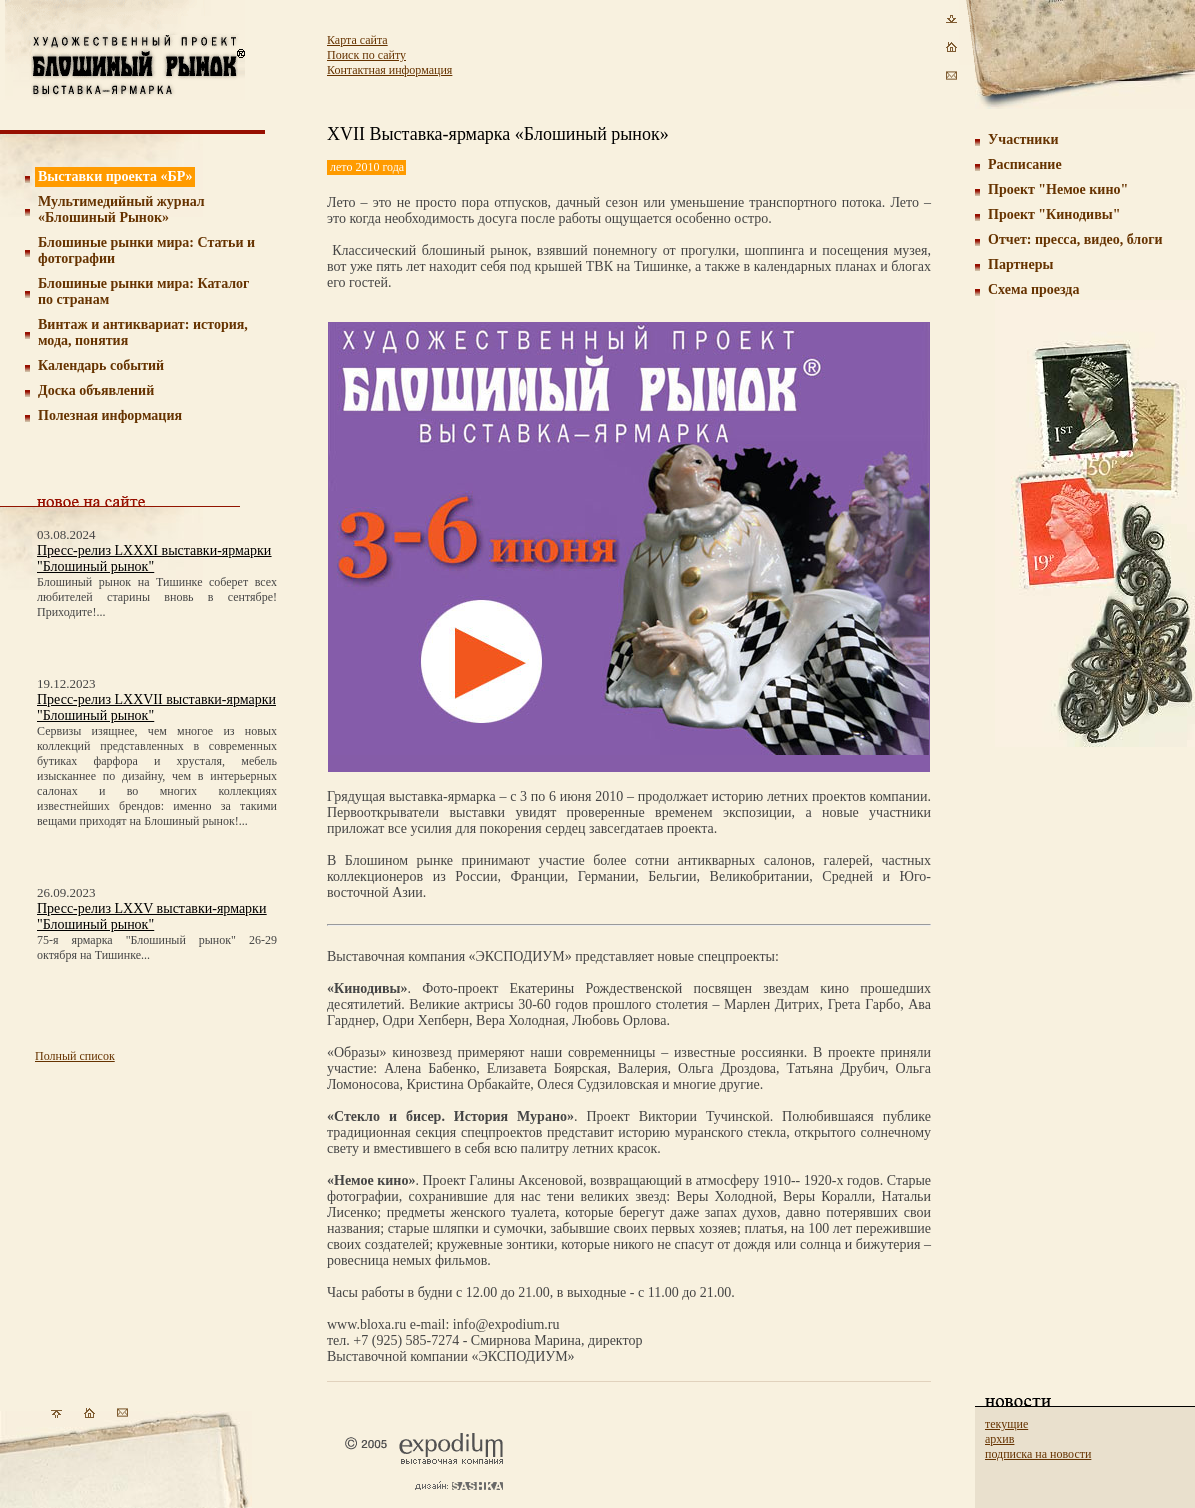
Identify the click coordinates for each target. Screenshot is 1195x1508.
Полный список (75, 1056)
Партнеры (1020, 264)
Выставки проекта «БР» (115, 176)
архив (999, 1439)
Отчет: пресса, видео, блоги (1075, 239)
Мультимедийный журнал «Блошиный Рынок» (121, 209)
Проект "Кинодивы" (1054, 214)
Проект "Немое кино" (1058, 189)
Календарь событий (101, 365)
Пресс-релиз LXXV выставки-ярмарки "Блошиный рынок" (151, 916)
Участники (1023, 139)
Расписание (1025, 164)
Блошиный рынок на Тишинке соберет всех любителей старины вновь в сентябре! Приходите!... (157, 597)
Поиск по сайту (366, 55)
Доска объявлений (96, 390)
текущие (1006, 1424)
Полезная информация (110, 415)
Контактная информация (389, 70)
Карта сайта (357, 40)
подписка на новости (1038, 1454)
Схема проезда (1033, 289)
